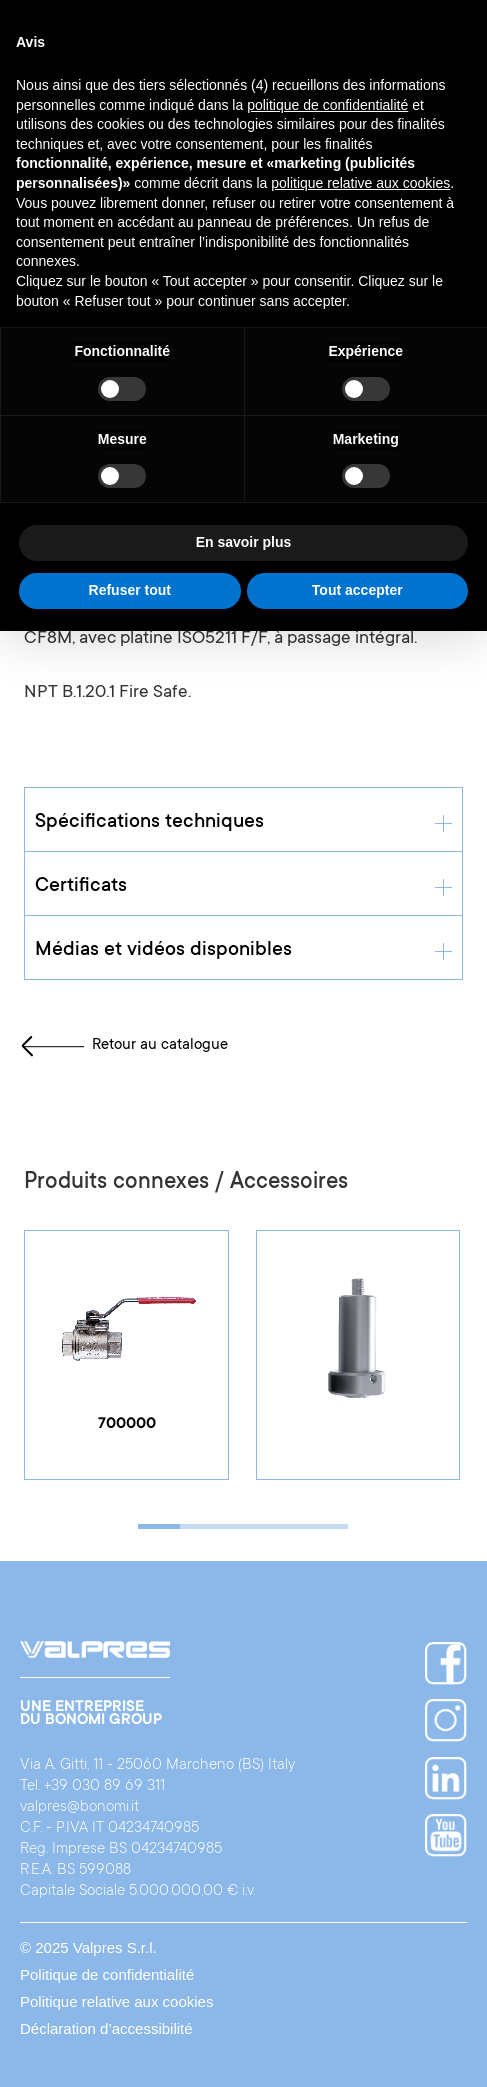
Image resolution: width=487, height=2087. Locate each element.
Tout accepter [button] (357, 590)
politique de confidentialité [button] (327, 105)
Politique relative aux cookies (116, 2001)
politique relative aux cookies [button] (360, 183)
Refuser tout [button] (130, 590)
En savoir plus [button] (244, 542)
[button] (159, 1527)
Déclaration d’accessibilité (106, 2028)
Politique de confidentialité (107, 1974)
